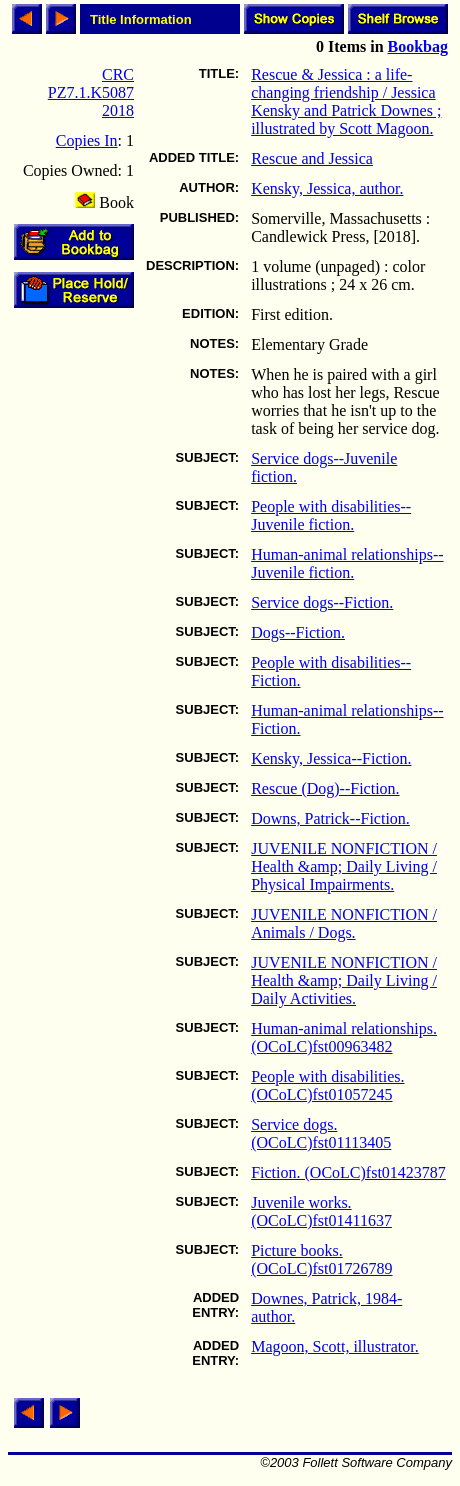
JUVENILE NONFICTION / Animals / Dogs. (344, 923)
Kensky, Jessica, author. (327, 188)
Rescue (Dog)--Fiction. (325, 788)
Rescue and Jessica (312, 158)
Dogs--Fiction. (298, 632)
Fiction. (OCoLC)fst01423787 (348, 1172)
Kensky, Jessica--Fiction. (331, 758)
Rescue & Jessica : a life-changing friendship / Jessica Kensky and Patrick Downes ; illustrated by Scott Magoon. (346, 101)
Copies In (87, 140)
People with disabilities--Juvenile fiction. (331, 515)
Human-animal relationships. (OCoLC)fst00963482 (344, 1037)
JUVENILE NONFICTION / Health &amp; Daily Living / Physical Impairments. (344, 866)
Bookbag (418, 46)
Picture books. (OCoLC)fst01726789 (321, 1259)
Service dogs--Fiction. (322, 602)
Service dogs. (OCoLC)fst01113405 (321, 1133)
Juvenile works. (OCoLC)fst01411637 (321, 1211)
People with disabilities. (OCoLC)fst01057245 (327, 1085)
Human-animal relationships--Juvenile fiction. (347, 563)
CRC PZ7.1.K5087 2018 (91, 92)
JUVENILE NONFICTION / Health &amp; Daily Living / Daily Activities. (344, 980)
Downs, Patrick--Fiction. (330, 818)
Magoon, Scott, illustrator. (335, 1346)
